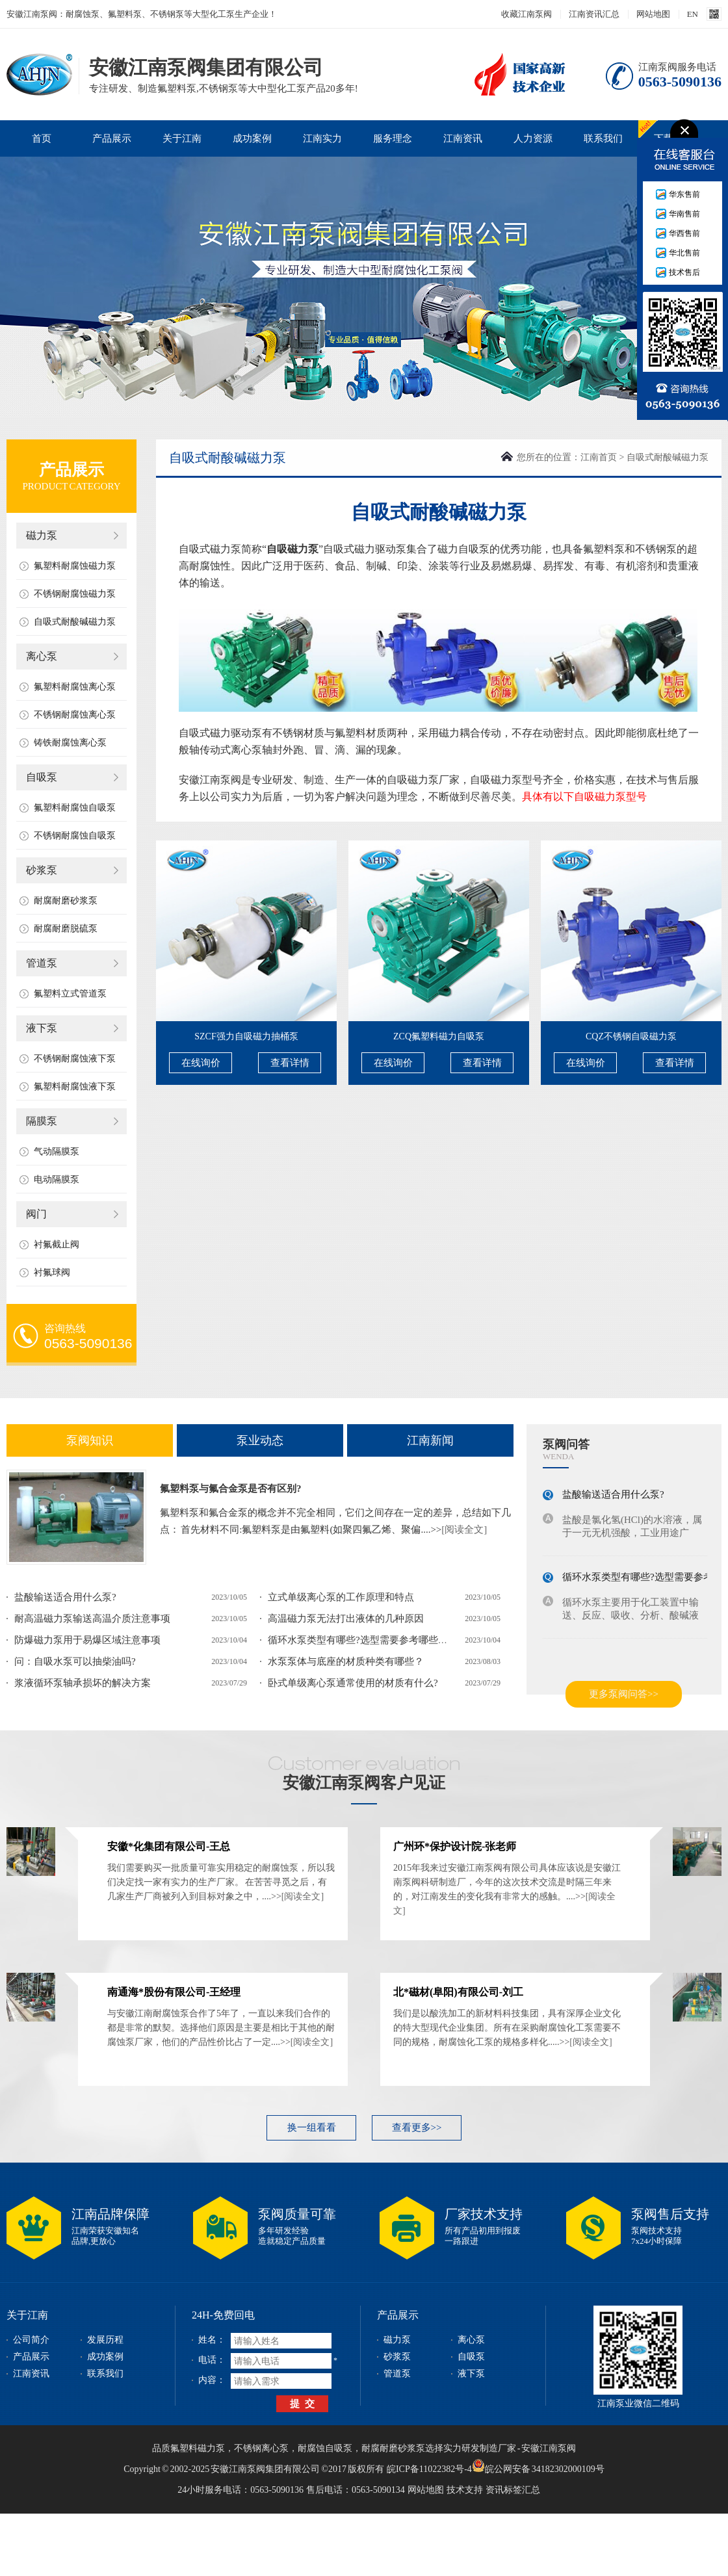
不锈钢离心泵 (261, 2448)
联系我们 (603, 138)
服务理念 (392, 138)
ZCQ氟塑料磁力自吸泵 (438, 1036)
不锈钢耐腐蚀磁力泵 (75, 594)
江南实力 (322, 138)
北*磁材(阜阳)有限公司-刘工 (458, 1991)
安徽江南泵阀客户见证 (364, 1782)
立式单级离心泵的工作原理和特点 (341, 1597)
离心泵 (41, 656)
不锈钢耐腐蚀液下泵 (75, 1058)
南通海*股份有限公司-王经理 (173, 1991)
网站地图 (653, 14)
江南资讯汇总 (594, 14)
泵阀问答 (566, 1444)
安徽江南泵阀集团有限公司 (39, 73)
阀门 (36, 1213)
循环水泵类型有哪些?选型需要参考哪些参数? (365, 1640)
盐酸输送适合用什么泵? (65, 1597)
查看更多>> (417, 2127)
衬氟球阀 (52, 1272)
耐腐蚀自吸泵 (325, 2448)
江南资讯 (462, 138)
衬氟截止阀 (56, 1244)
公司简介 (31, 2340)
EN (692, 14)
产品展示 (111, 138)
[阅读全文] (464, 1529)
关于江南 (182, 138)
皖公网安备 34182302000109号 (538, 2465)
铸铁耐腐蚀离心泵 (70, 743)
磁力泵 (41, 535)
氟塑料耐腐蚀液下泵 (75, 1086)
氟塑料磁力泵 (197, 2448)
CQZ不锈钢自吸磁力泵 (631, 1036)
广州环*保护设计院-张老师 (454, 1846)
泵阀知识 (89, 1440)
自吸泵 (41, 777)
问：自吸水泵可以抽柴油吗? (75, 1661)
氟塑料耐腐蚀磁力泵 (75, 566)
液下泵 (41, 1028)
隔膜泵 (41, 1120)
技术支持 (465, 2490)
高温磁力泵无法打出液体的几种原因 (346, 1618)
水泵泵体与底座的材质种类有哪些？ (346, 1661)
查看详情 (289, 1063)
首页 (41, 138)
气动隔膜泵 (56, 1151)
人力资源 (533, 138)
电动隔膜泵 (56, 1179)
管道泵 (41, 963)
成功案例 (252, 138)
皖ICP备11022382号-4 (429, 2469)
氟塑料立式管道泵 (70, 993)
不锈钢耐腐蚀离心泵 (75, 715)
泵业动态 (260, 1440)
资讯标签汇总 (513, 2490)
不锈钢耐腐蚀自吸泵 (75, 835)
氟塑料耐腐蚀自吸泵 (75, 808)
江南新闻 (430, 1440)
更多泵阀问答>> (623, 1694)
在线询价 (200, 1063)
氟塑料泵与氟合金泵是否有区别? (231, 1488)
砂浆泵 (41, 870)
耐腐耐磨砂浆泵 (66, 900)
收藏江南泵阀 (526, 14)
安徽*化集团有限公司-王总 (168, 1846)
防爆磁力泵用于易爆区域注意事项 (87, 1640)
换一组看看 (311, 2127)
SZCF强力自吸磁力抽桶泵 (246, 1036)
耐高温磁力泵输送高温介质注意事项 (92, 1618)
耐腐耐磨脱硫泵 (66, 928)
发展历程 (105, 2340)
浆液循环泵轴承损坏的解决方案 (82, 1683)
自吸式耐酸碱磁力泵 (75, 622)
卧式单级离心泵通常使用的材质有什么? (353, 1683)
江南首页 (598, 457)
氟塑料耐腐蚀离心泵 (75, 687)
